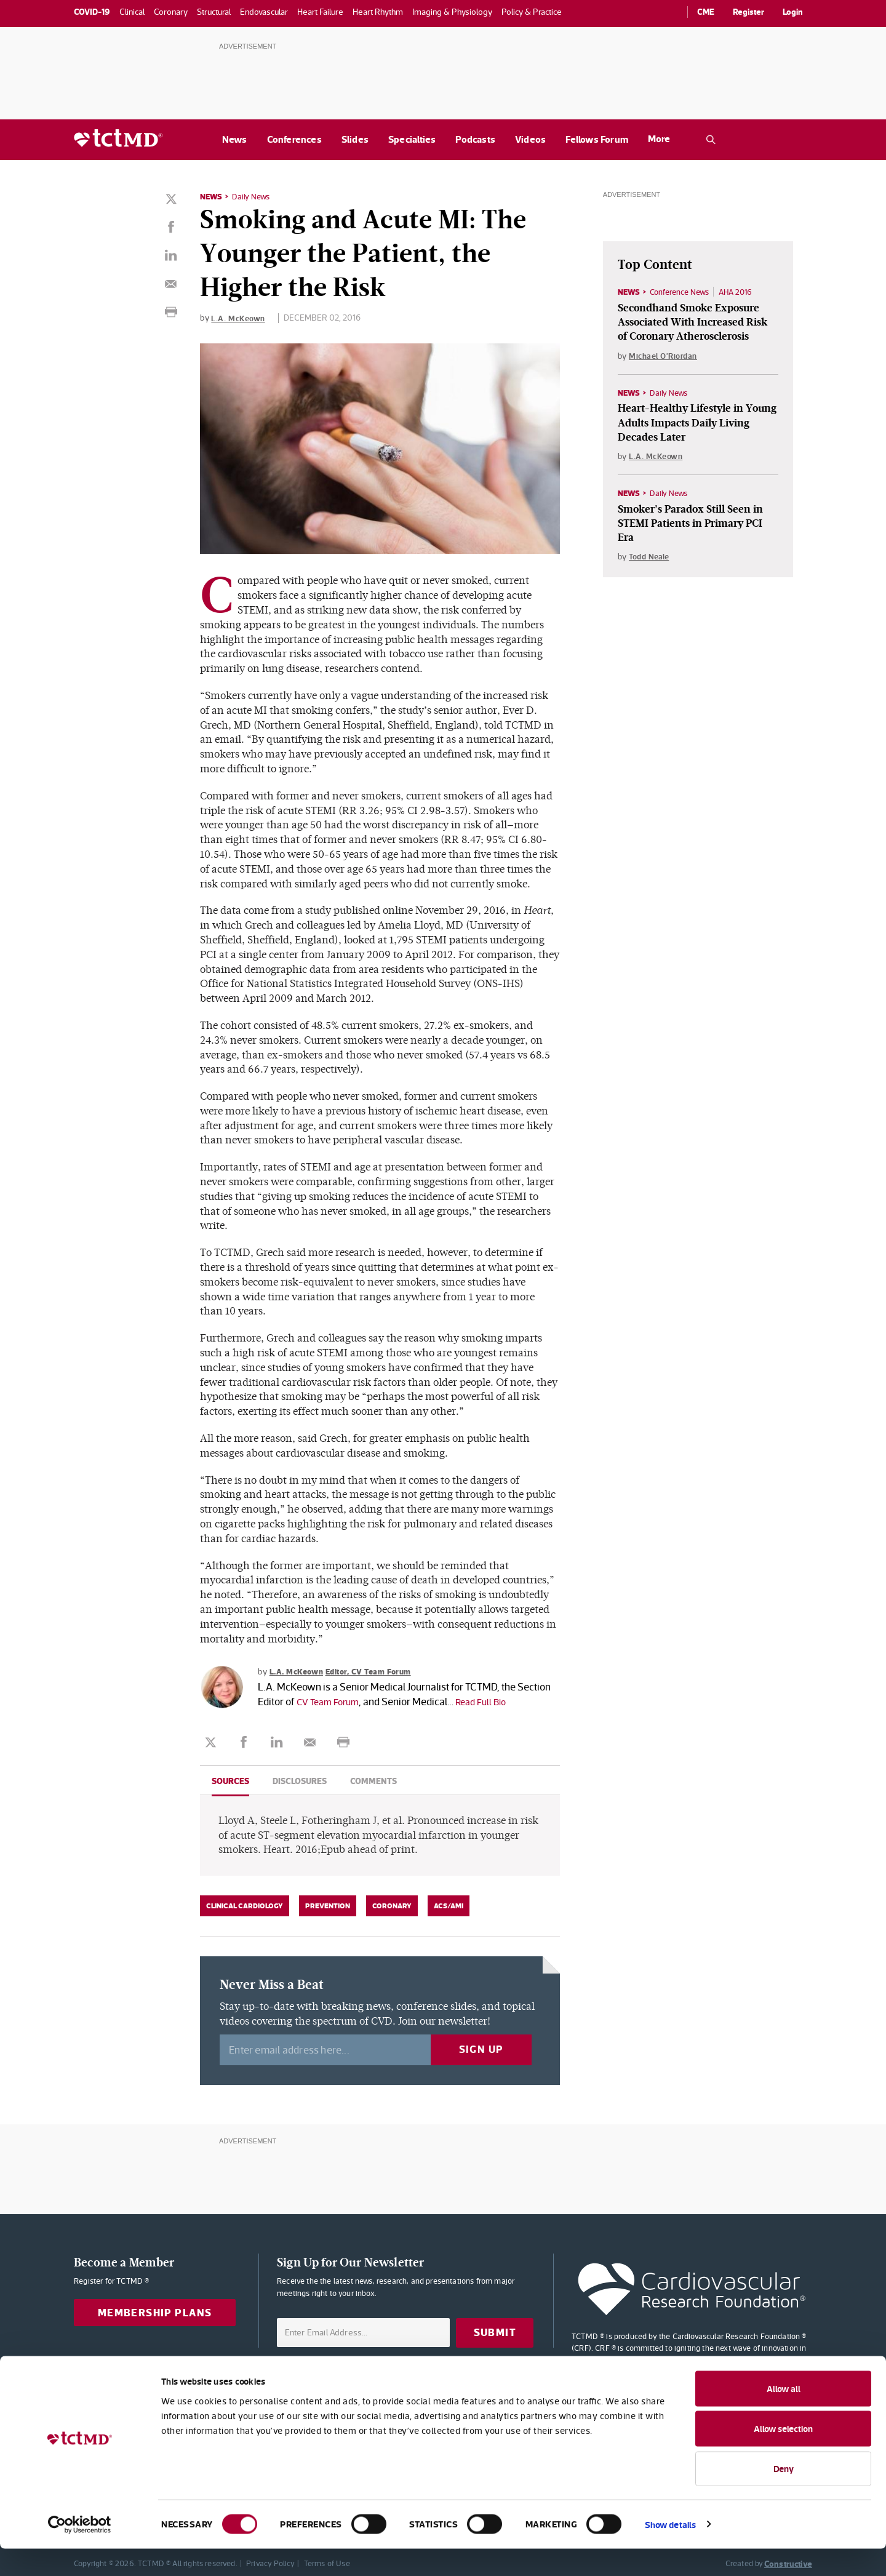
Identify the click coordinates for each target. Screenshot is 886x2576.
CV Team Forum (331, 1701)
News (234, 139)
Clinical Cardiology (244, 1905)
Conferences (294, 139)
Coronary (392, 1905)
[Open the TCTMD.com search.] (711, 140)
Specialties (412, 139)
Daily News (253, 196)
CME (705, 12)
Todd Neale (651, 559)
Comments (373, 1780)
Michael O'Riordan (665, 356)
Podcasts (475, 139)
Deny (783, 2495)
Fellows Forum (596, 139)
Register (748, 12)
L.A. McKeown (239, 317)
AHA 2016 (745, 292)
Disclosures (300, 1780)
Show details (670, 2551)
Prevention (327, 1905)
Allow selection (783, 2456)
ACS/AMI (448, 1905)
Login (793, 12)
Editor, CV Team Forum (376, 1671)
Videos (530, 139)
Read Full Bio (490, 1701)
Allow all (783, 2415)
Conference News (684, 292)
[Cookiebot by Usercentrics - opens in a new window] (80, 2552)
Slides (355, 139)
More (659, 139)
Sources (230, 1780)
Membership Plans (155, 2312)
